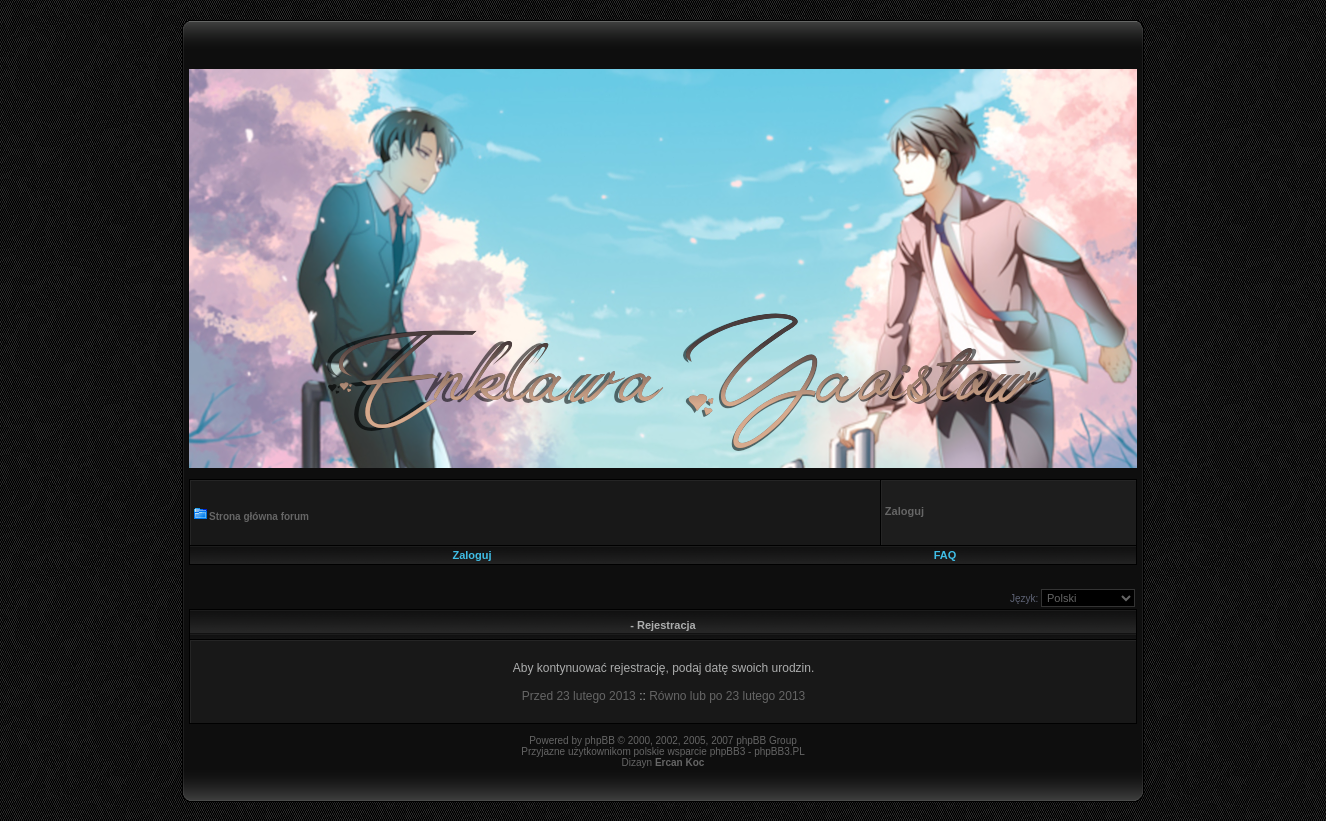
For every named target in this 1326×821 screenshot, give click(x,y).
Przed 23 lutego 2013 (579, 696)
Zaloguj (471, 555)
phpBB (600, 740)
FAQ (945, 555)
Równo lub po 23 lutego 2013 (727, 696)
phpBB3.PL (779, 751)
